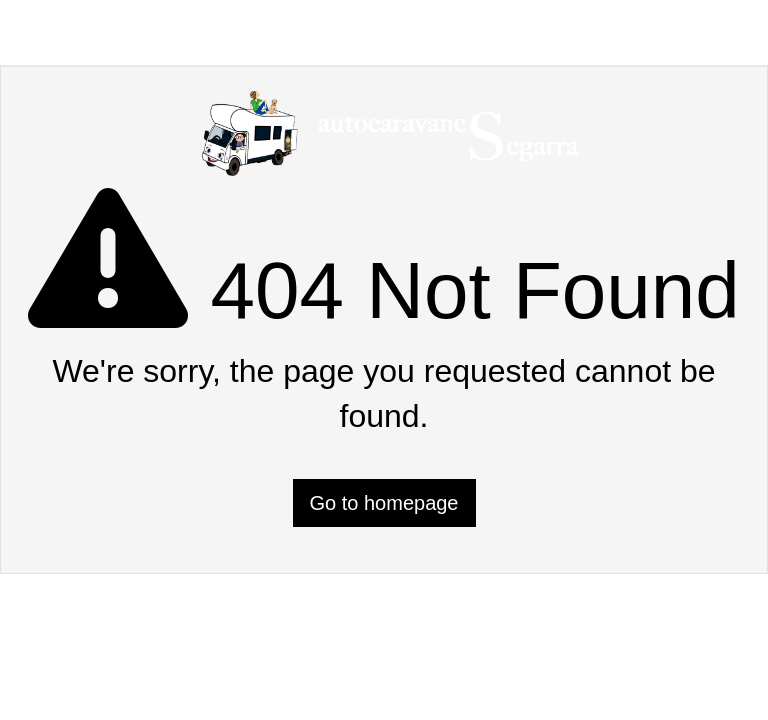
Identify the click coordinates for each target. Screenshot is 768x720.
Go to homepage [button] (384, 503)
